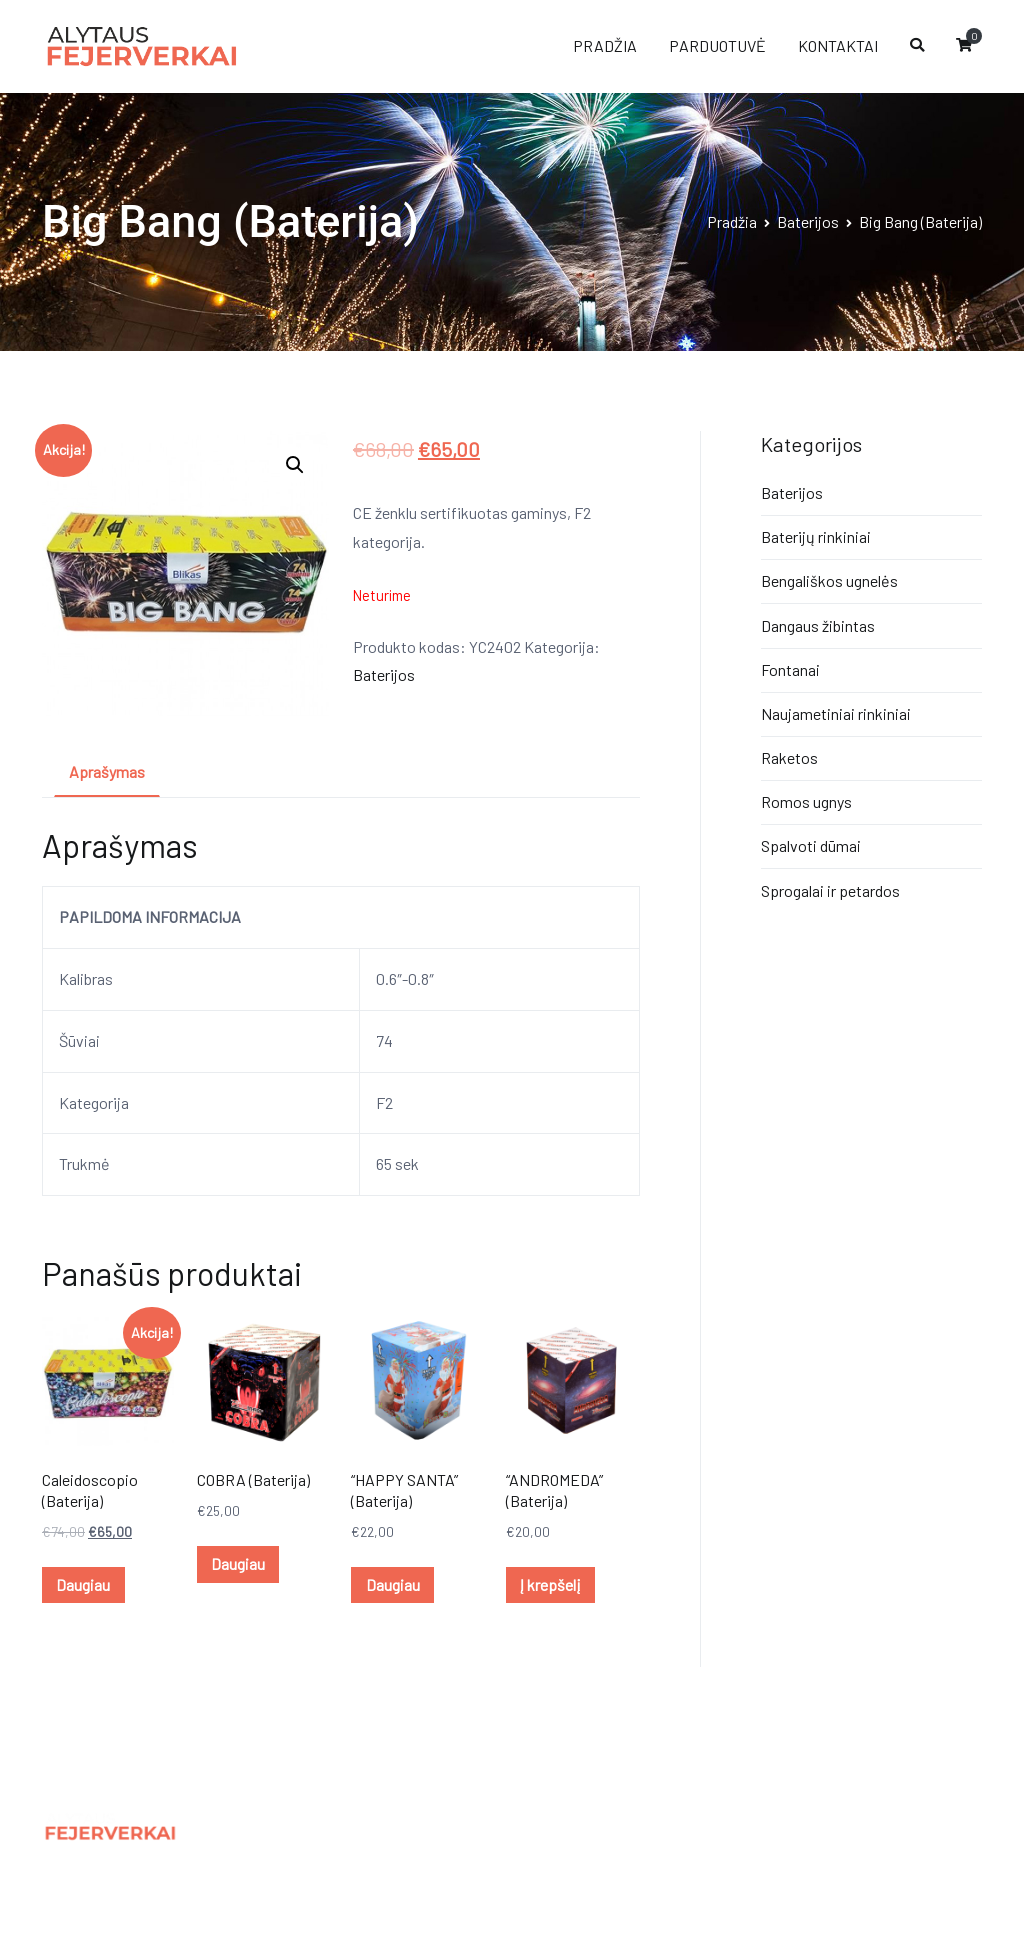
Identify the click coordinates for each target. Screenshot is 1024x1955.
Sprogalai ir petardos (830, 890)
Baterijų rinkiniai (816, 536)
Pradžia (732, 221)
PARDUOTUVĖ (717, 45)
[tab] (107, 773)
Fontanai (790, 669)
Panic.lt (881, 1820)
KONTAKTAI (838, 45)
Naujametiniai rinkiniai (836, 713)
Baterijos (808, 221)
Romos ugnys (806, 801)
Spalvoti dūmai (811, 845)
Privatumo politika (346, 1827)
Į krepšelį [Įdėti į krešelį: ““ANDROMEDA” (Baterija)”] (550, 1584)
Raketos (789, 757)
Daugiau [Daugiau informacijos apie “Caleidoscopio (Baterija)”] (83, 1584)
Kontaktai (317, 1871)
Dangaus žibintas (818, 625)
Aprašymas (107, 771)
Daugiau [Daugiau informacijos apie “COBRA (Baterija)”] (238, 1563)
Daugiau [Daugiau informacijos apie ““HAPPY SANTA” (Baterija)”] (393, 1584)
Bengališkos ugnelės (829, 580)
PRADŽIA (605, 45)
